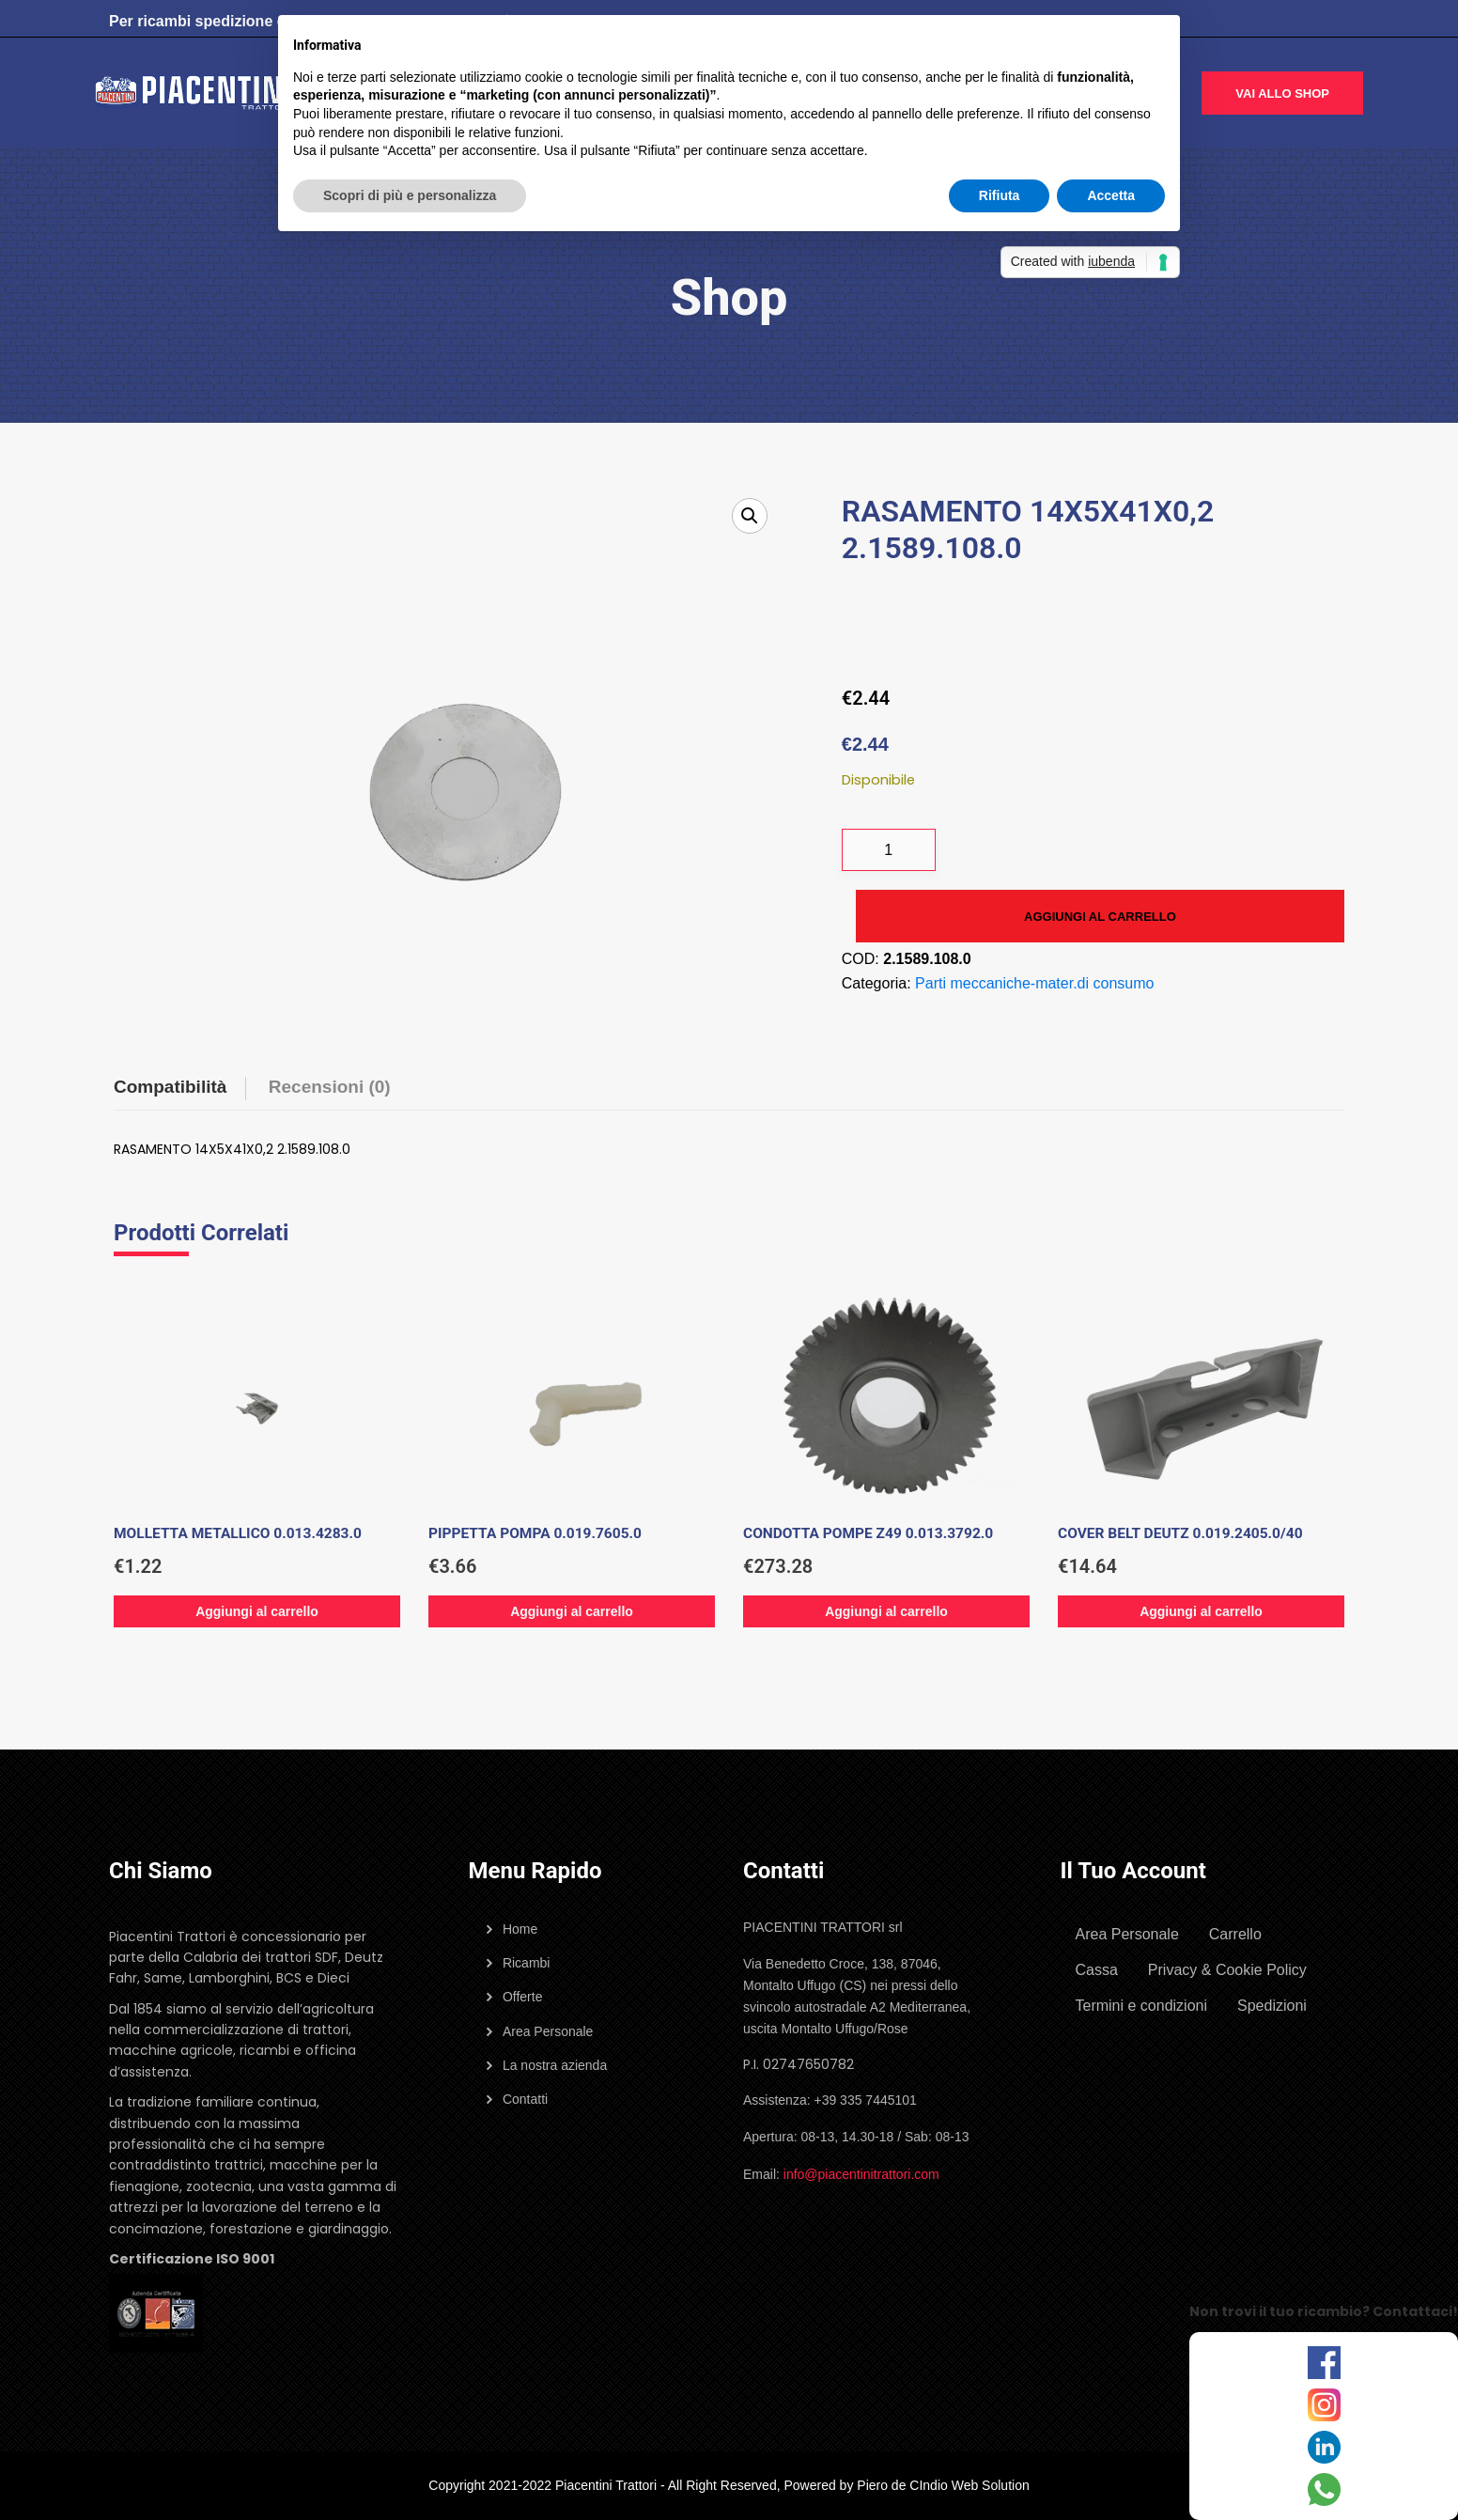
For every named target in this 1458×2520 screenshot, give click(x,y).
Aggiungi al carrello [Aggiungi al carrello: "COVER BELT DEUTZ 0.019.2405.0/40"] (1201, 1611)
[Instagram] (1324, 2404)
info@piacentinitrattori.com (861, 2174)
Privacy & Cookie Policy (1227, 1970)
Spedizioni (1272, 2006)
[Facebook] (1324, 2362)
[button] (750, 516)
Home (520, 1929)
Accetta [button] (1111, 195)
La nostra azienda (555, 2065)
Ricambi (527, 1962)
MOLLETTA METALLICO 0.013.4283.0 (238, 1533)
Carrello (1235, 1934)
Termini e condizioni (1142, 2006)
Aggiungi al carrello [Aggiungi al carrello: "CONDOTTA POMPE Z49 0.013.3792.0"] (886, 1611)
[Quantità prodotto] (889, 850)
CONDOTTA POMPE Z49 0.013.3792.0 (868, 1533)
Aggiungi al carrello (1100, 917)
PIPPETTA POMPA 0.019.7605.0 (535, 1533)
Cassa (1097, 1970)
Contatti (525, 2099)
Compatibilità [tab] (170, 1087)
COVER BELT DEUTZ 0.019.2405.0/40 (1180, 1533)
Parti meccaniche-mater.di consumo (1034, 983)
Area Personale (548, 2031)
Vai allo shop (1282, 93)
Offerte (523, 1996)
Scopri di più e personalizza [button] (409, 195)
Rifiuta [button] (999, 195)
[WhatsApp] (1324, 2489)
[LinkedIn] (1324, 2447)
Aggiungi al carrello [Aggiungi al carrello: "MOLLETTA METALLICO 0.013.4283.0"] (256, 1611)
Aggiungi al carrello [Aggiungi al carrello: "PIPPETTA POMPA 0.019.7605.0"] (571, 1611)
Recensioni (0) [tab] (330, 1087)
